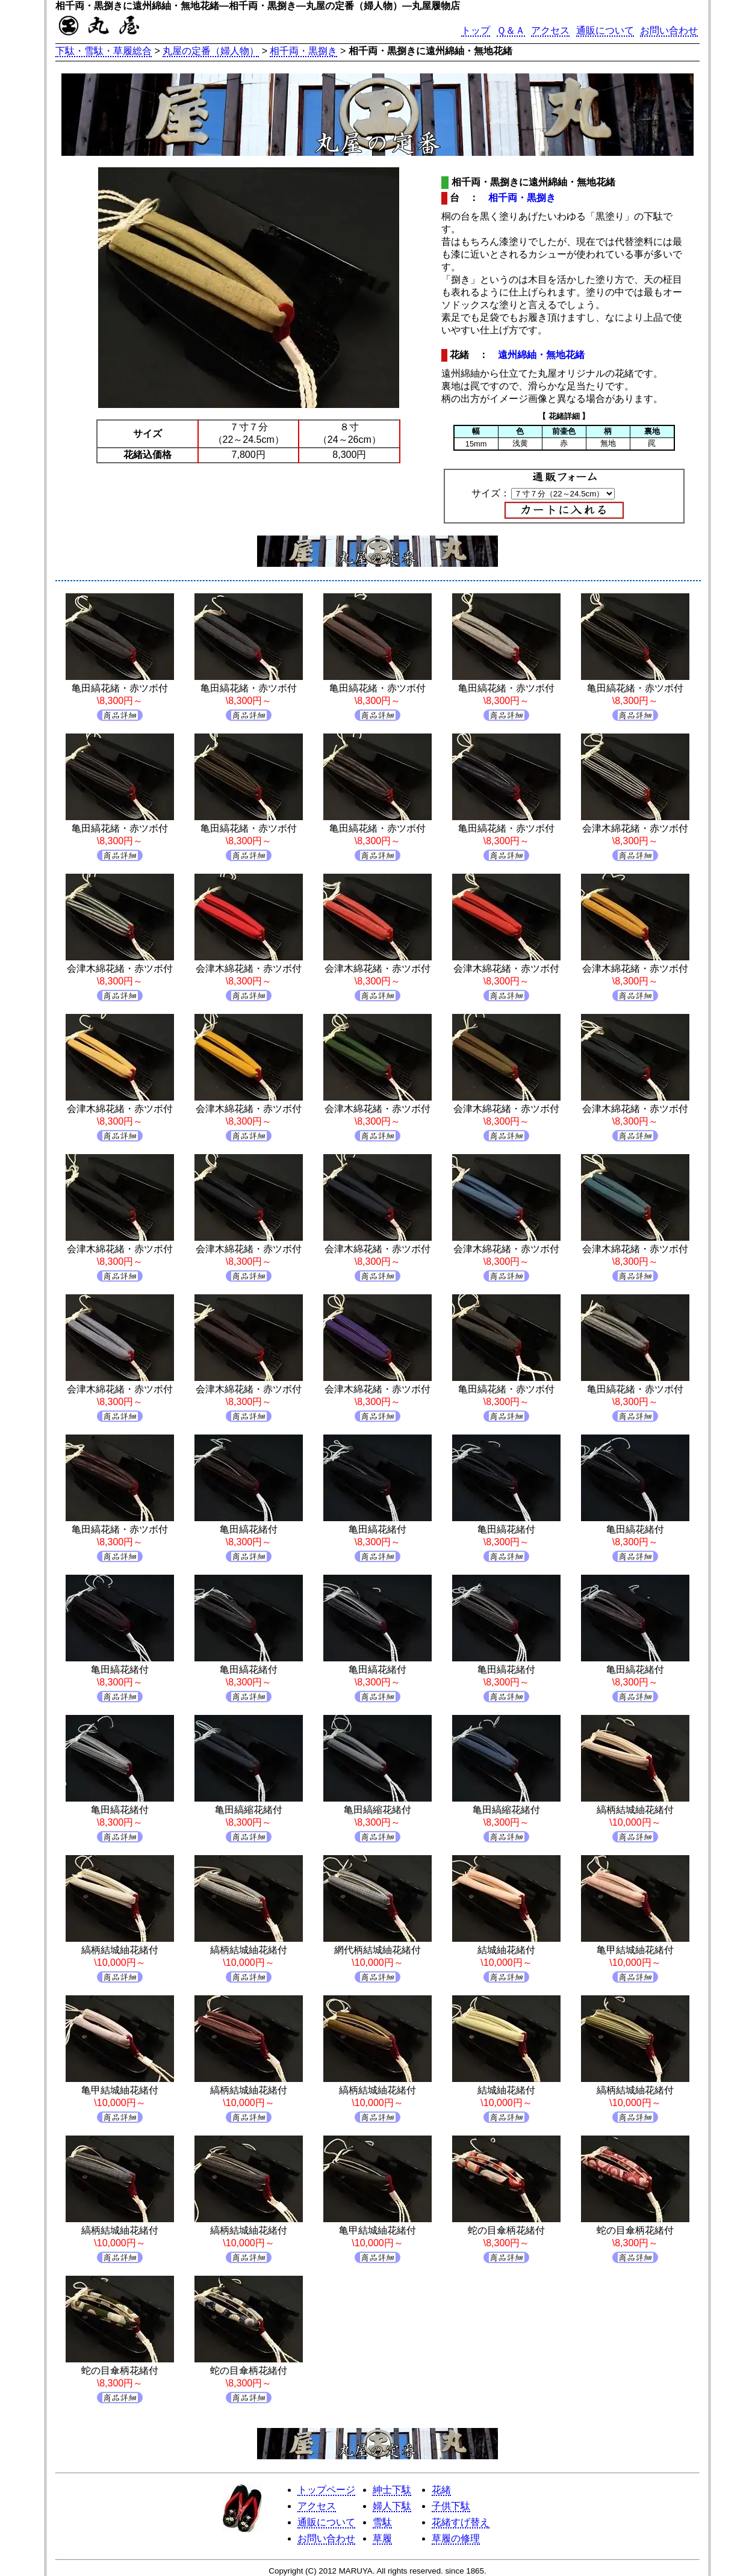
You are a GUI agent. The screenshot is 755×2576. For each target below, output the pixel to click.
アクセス (550, 30)
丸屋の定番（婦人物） (211, 51)
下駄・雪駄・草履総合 (103, 51)
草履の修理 (456, 2538)
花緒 (441, 2490)
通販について (605, 30)
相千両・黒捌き (303, 51)
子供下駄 (451, 2506)
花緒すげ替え (460, 2522)
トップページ (326, 2490)
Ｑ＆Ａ (511, 30)
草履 (382, 2538)
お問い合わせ (669, 30)
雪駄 (382, 2522)
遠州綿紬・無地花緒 (541, 355)
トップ (475, 30)
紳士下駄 (392, 2490)
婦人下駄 (392, 2506)
